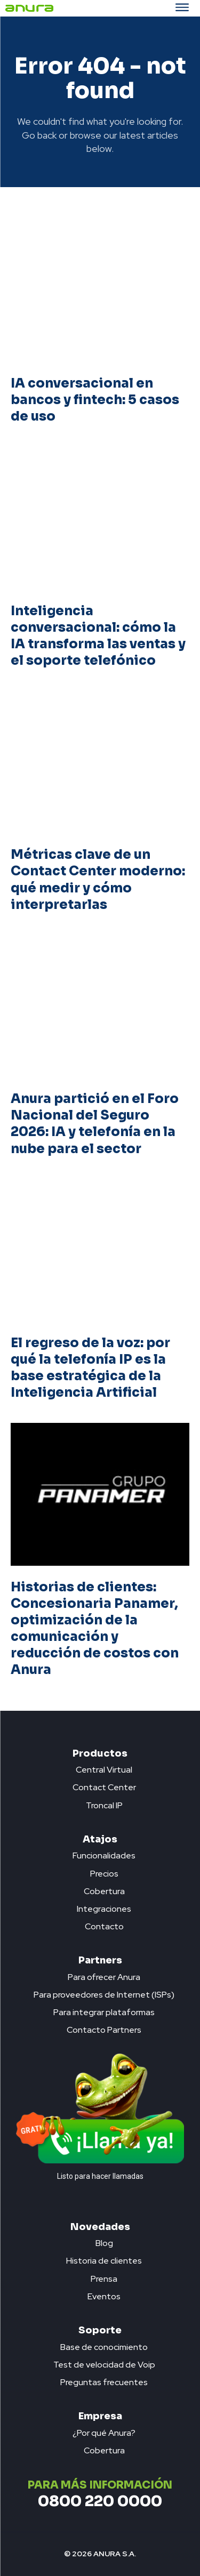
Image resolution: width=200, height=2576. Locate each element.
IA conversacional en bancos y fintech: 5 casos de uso (95, 399)
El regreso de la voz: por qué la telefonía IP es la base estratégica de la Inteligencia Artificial (90, 1368)
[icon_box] (100, 1767)
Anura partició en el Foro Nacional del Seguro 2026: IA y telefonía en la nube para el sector (95, 1124)
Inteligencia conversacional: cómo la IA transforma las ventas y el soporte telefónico (98, 636)
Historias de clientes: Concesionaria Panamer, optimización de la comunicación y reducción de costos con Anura (95, 1628)
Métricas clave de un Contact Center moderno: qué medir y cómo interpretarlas (98, 880)
